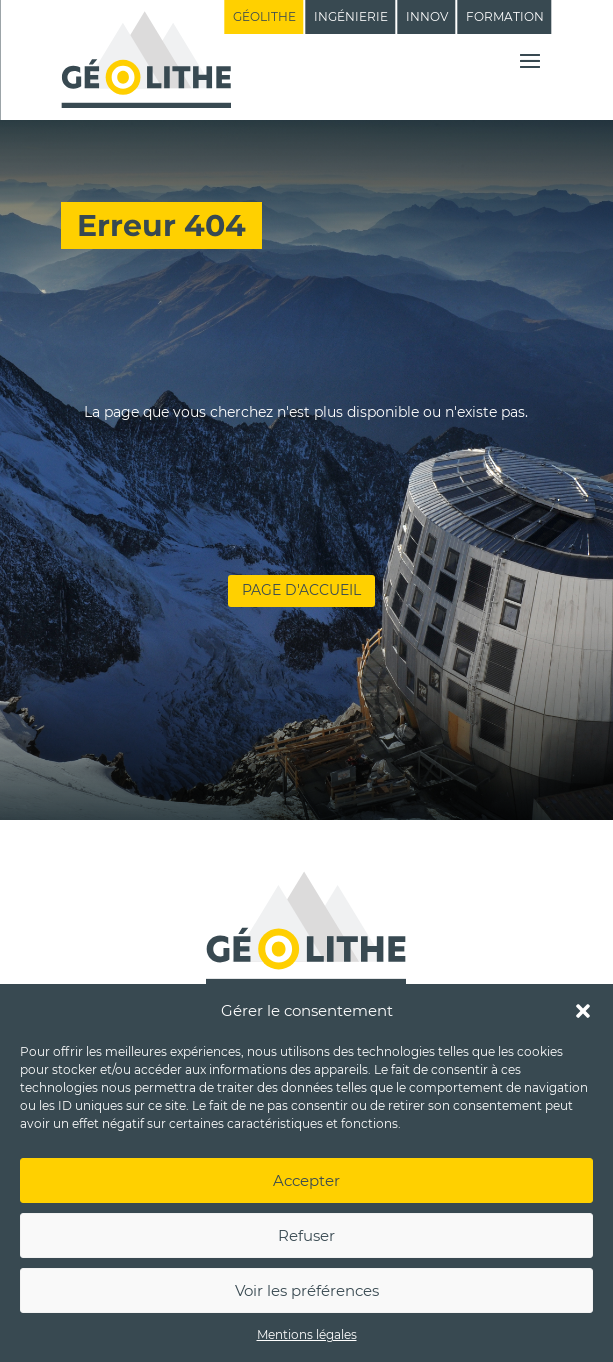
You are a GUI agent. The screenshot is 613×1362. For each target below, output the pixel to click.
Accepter (306, 1180)
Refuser (306, 1235)
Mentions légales (307, 1334)
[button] (583, 1011)
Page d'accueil (301, 590)
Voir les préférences (307, 1290)
